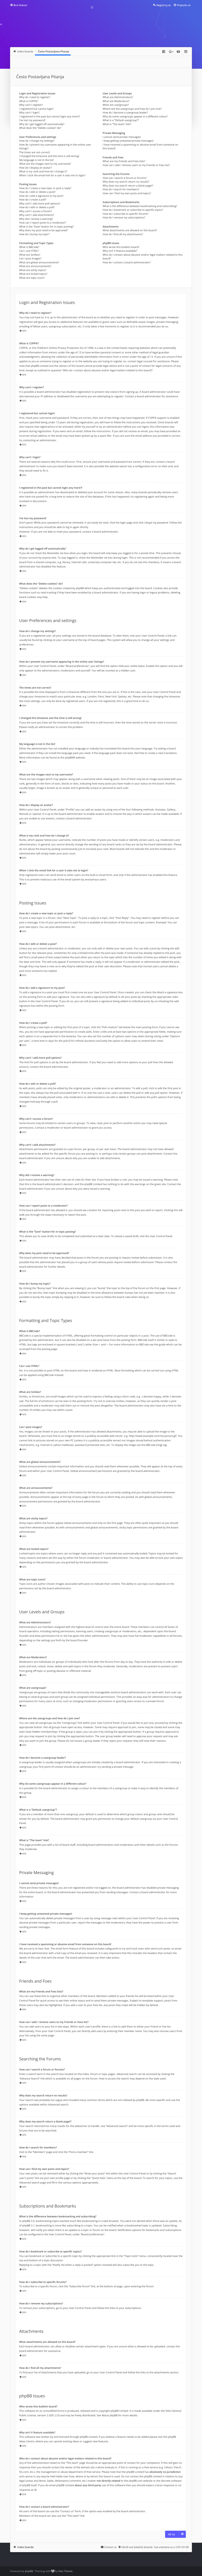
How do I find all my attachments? (123, 234)
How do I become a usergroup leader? (125, 112)
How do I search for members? (121, 189)
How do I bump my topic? (34, 234)
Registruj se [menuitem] (163, 5)
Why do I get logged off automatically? (41, 124)
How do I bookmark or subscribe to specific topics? (133, 210)
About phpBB (110, 2415)
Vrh (24, 330)
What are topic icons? (32, 277)
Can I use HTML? (29, 250)
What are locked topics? (33, 274)
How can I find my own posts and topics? (127, 193)
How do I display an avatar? (35, 167)
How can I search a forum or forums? (125, 178)
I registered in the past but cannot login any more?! (49, 116)
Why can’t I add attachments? (36, 215)
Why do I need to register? (34, 97)
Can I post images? (30, 258)
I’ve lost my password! (32, 120)
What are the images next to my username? (45, 163)
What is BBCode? (29, 247)
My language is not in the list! (36, 160)
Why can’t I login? (29, 112)
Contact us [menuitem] (110, 2547)
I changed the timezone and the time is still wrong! (49, 156)
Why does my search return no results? (126, 181)
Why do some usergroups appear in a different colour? (135, 116)
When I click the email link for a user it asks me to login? (52, 175)
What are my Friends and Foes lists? (124, 161)
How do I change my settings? (36, 140)
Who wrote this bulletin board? (121, 247)
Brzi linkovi (20, 5)
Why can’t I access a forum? (35, 211)
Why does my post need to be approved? (43, 230)
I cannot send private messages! (122, 137)
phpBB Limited (119, 2411)
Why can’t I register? (31, 105)
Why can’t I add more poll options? (39, 203)
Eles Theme (66, 2571)
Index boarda (25, 2547)
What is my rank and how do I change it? (43, 171)
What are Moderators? (116, 101)
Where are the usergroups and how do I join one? (132, 108)
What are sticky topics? (32, 270)
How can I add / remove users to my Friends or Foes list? (136, 165)
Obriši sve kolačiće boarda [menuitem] (136, 2547)
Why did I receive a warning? (36, 219)
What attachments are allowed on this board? (130, 230)
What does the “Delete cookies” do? (40, 128)
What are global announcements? (39, 262)
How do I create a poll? (32, 199)
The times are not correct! (34, 152)
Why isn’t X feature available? (120, 250)
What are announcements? (35, 266)
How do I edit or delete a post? (37, 192)
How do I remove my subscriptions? (124, 217)
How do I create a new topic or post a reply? (45, 188)
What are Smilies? (29, 254)
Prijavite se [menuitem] (184, 5)
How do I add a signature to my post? (41, 196)
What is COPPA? (28, 101)
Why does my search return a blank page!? (128, 185)
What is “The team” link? (117, 124)
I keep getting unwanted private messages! (128, 140)
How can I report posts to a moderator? (42, 222)
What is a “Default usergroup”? (121, 120)
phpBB (69, 757)
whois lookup (105, 2467)
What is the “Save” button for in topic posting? (46, 226)
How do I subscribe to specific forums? (125, 213)
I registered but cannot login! (36, 108)
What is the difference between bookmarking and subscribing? (140, 206)
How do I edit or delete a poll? (37, 207)
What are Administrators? (118, 97)
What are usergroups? (116, 105)
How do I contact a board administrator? (127, 262)
